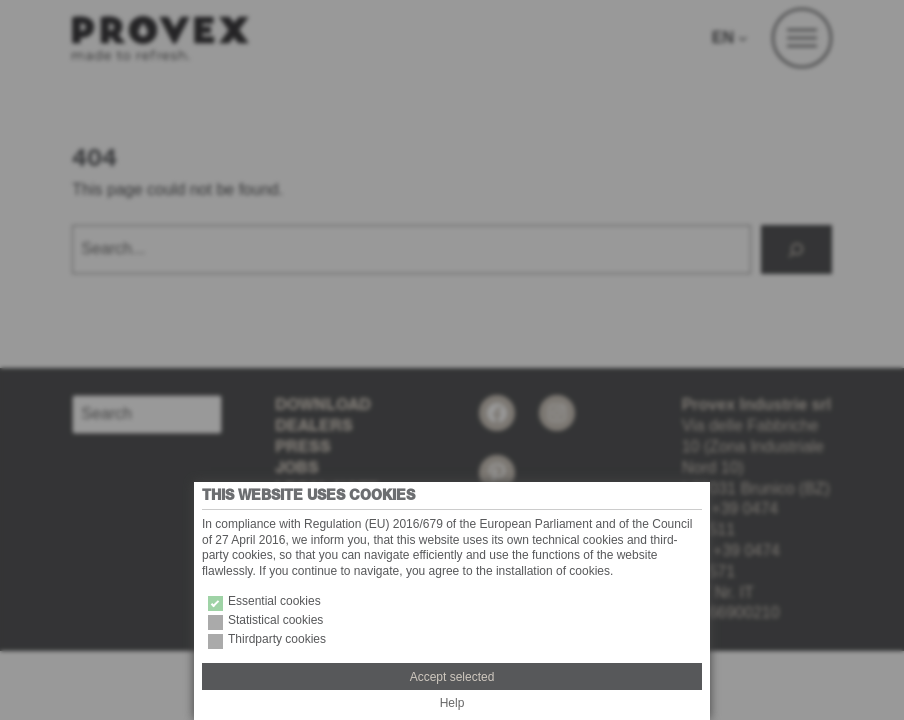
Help (452, 703)
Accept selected (452, 677)
